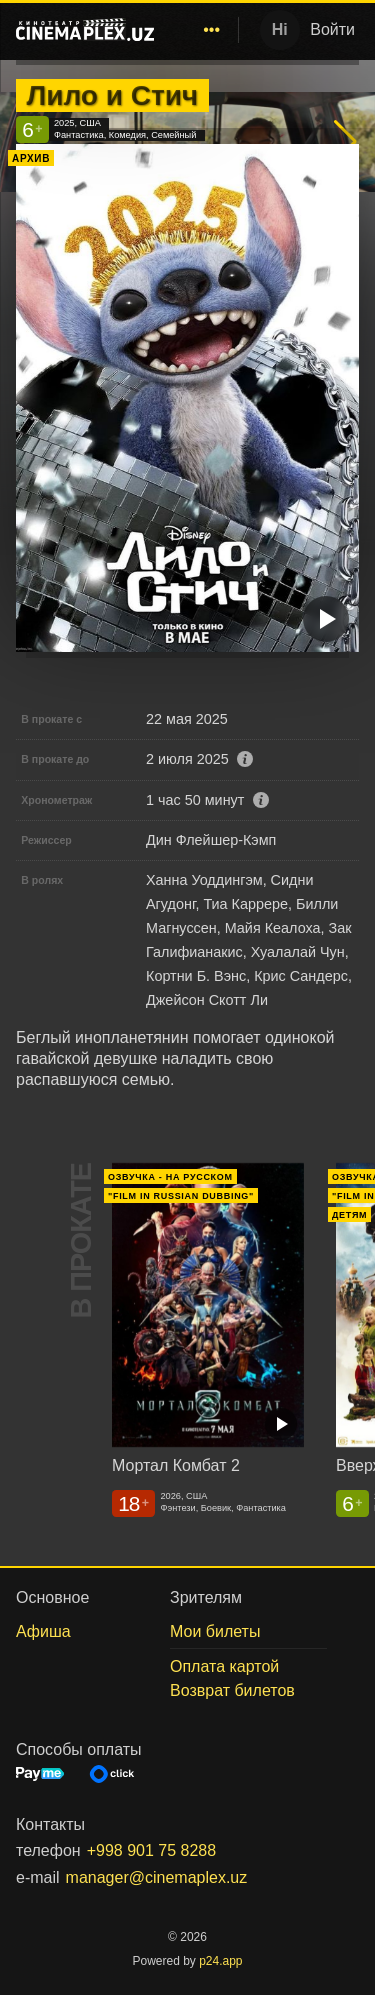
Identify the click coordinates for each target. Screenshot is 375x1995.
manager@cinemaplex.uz (157, 1877)
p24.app (220, 1961)
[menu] (200, 30)
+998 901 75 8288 (151, 1850)
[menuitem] (212, 30)
